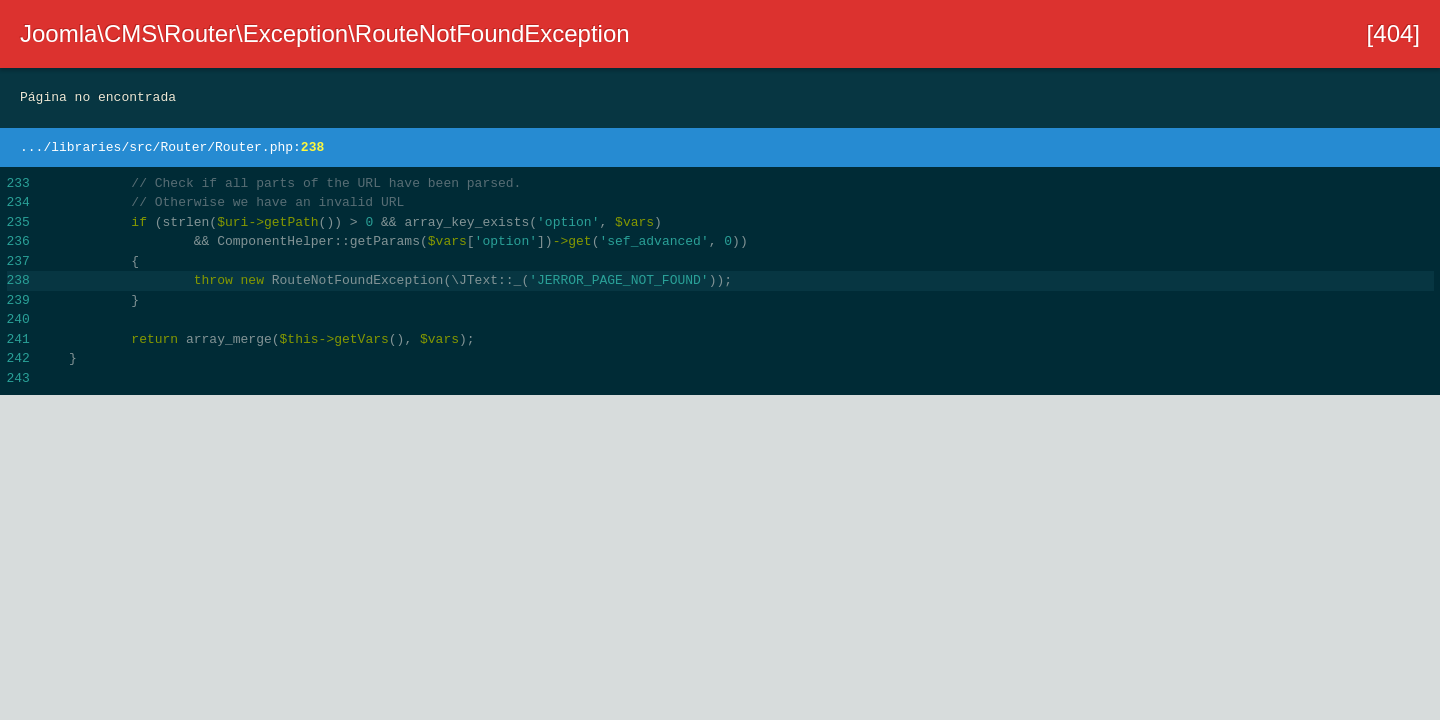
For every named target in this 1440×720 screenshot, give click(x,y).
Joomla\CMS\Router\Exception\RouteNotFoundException (325, 33)
